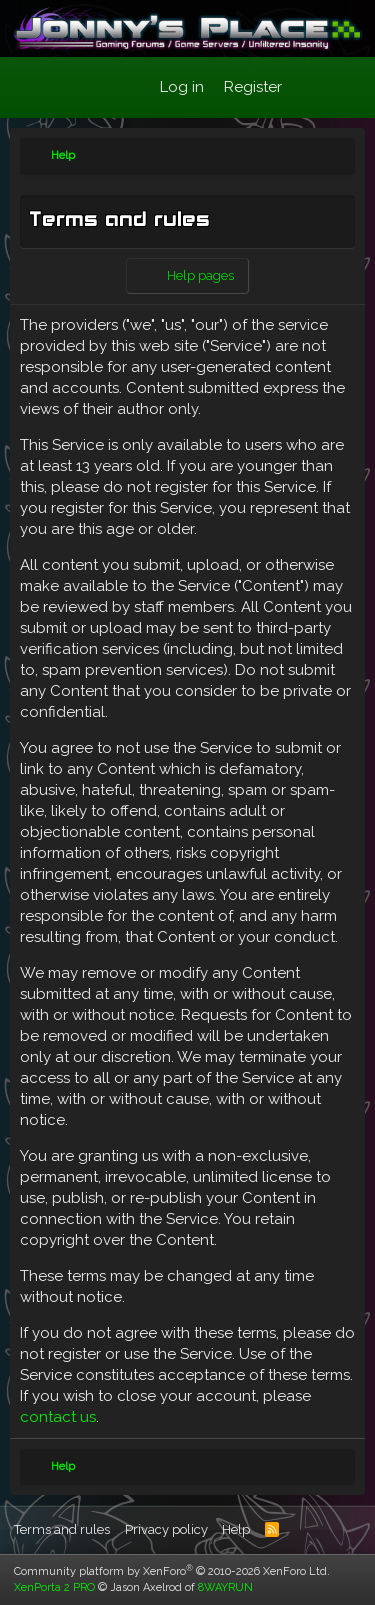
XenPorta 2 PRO (54, 1587)
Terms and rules (62, 1529)
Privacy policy (166, 1529)
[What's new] (311, 87)
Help (236, 1529)
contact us (58, 1417)
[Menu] (35, 88)
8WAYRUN (225, 1587)
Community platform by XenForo (172, 1571)
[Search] (351, 87)
